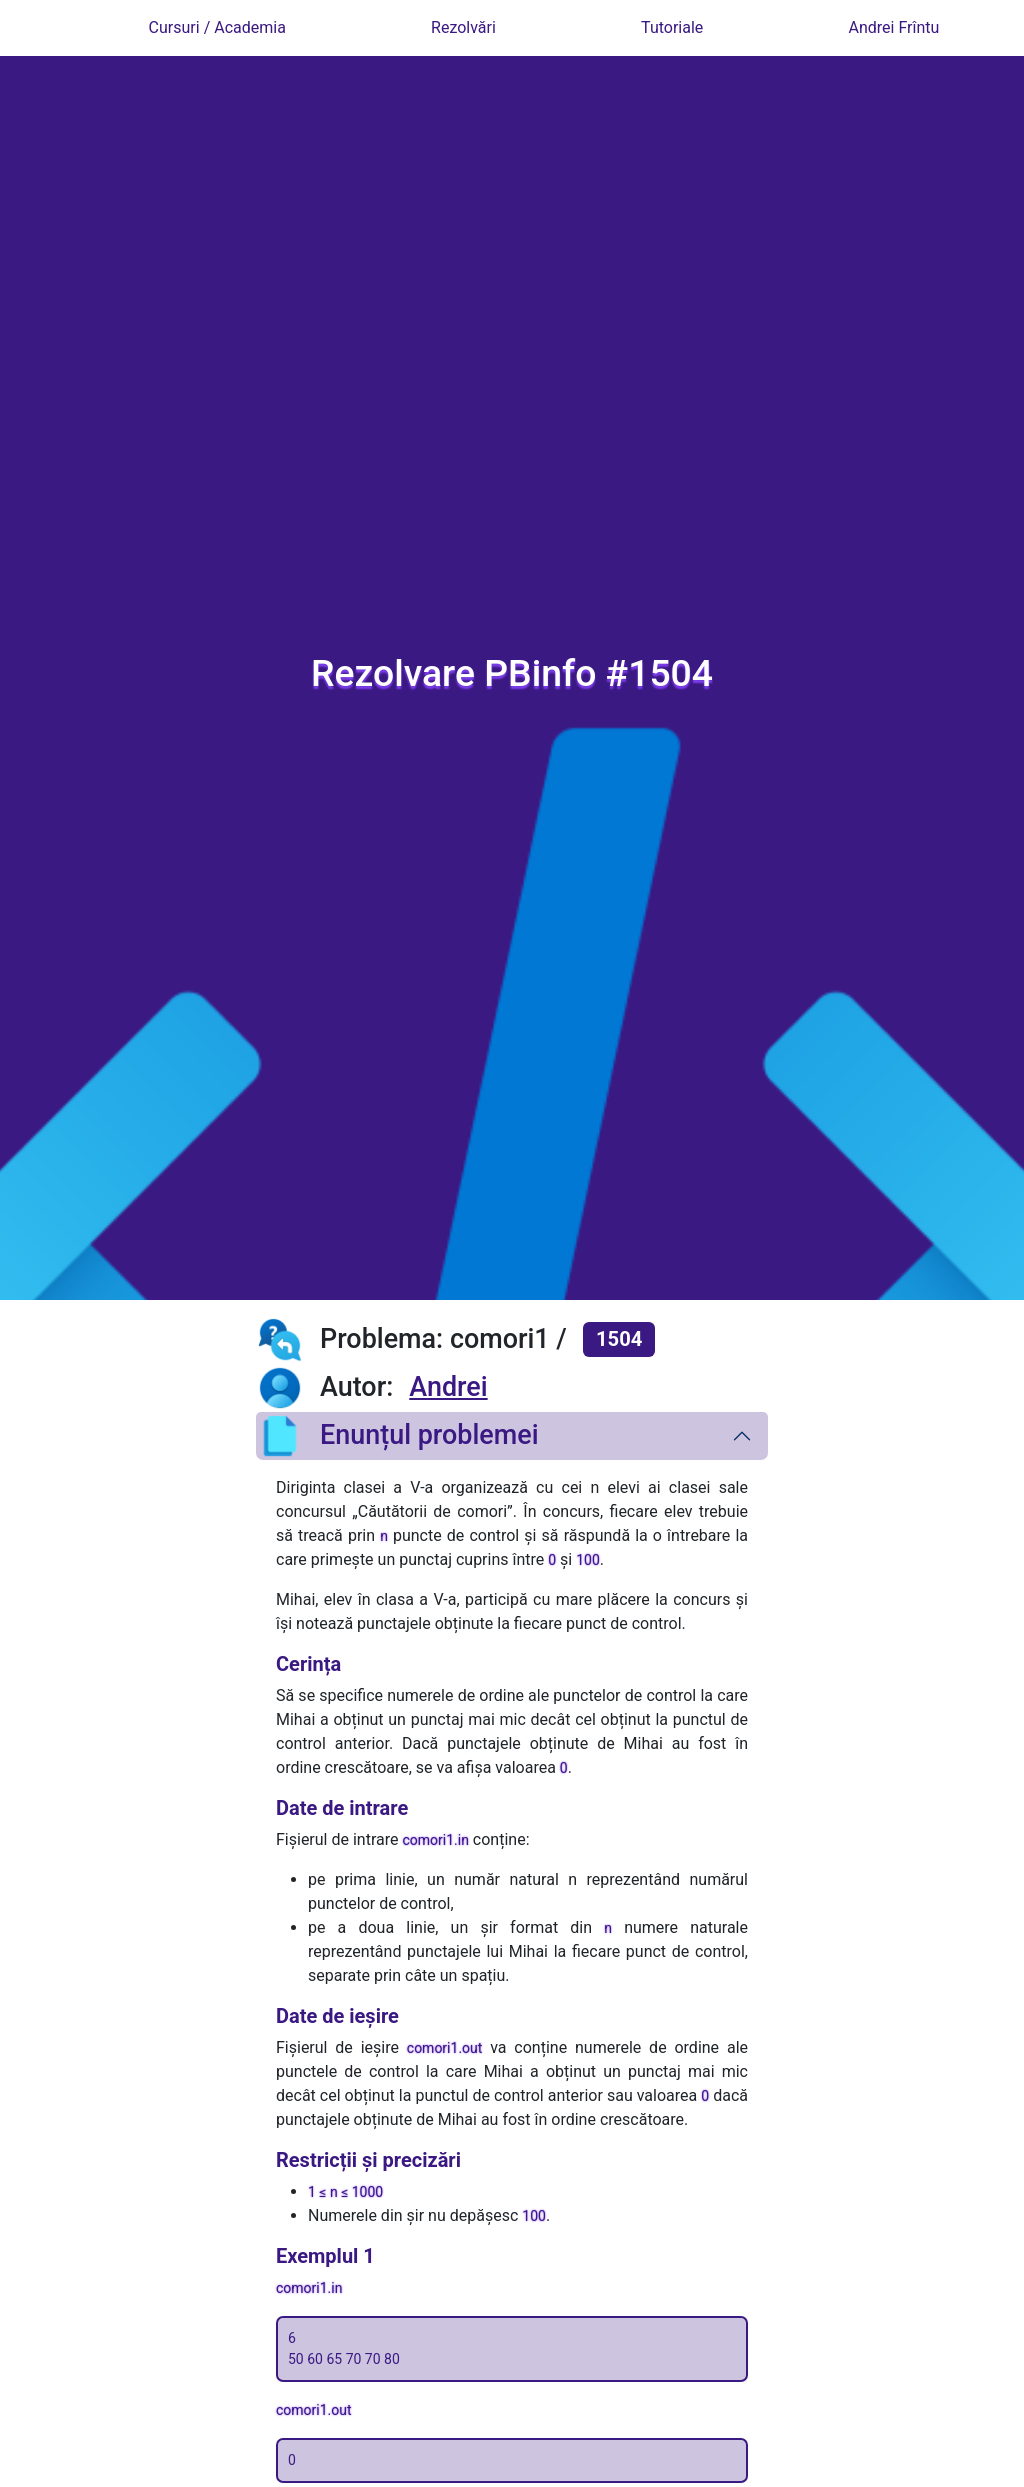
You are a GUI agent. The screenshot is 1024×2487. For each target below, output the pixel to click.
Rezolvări (463, 27)
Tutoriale (672, 27)
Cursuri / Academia (217, 27)
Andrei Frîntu (894, 27)
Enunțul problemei (397, 1436)
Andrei (448, 1387)
